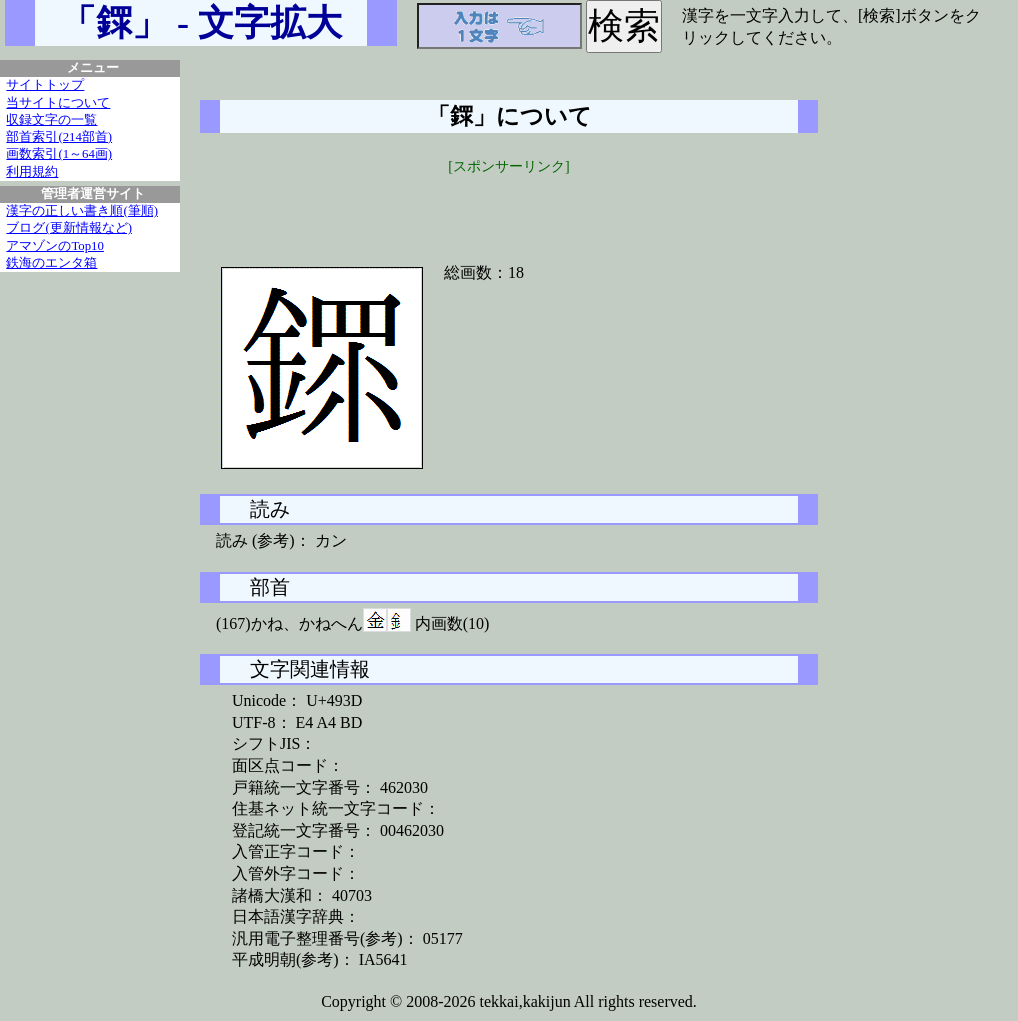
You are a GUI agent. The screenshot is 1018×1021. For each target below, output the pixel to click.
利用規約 (32, 172)
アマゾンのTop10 (55, 246)
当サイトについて (58, 103)
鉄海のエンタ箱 (51, 263)
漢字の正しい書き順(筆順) (82, 211)
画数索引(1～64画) (59, 154)
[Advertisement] (509, 207)
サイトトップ (45, 85)
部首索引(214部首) (59, 137)
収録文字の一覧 (51, 120)
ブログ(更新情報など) (69, 228)
